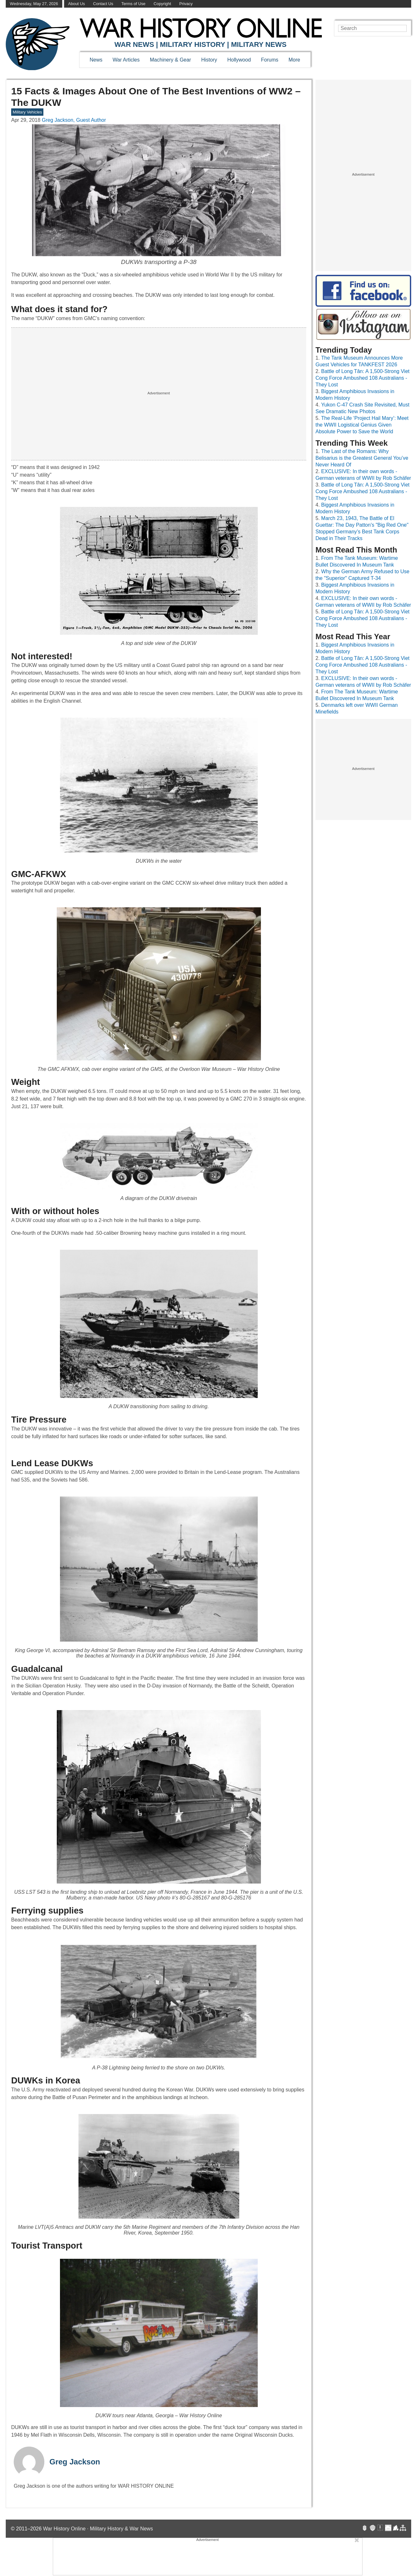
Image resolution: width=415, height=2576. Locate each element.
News (96, 59)
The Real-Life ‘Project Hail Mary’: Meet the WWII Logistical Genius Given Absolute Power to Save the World (362, 424)
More (294, 59)
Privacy (186, 3)
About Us (76, 3)
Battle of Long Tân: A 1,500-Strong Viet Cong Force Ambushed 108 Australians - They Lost (362, 378)
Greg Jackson (74, 2461)
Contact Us (103, 3)
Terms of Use (133, 3)
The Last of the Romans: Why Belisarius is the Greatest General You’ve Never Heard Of (361, 458)
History (209, 59)
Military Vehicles (27, 112)
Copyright (162, 3)
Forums (269, 59)
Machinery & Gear (170, 59)
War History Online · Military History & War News (98, 2528)
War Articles (126, 59)
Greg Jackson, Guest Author (74, 120)
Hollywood (239, 59)
